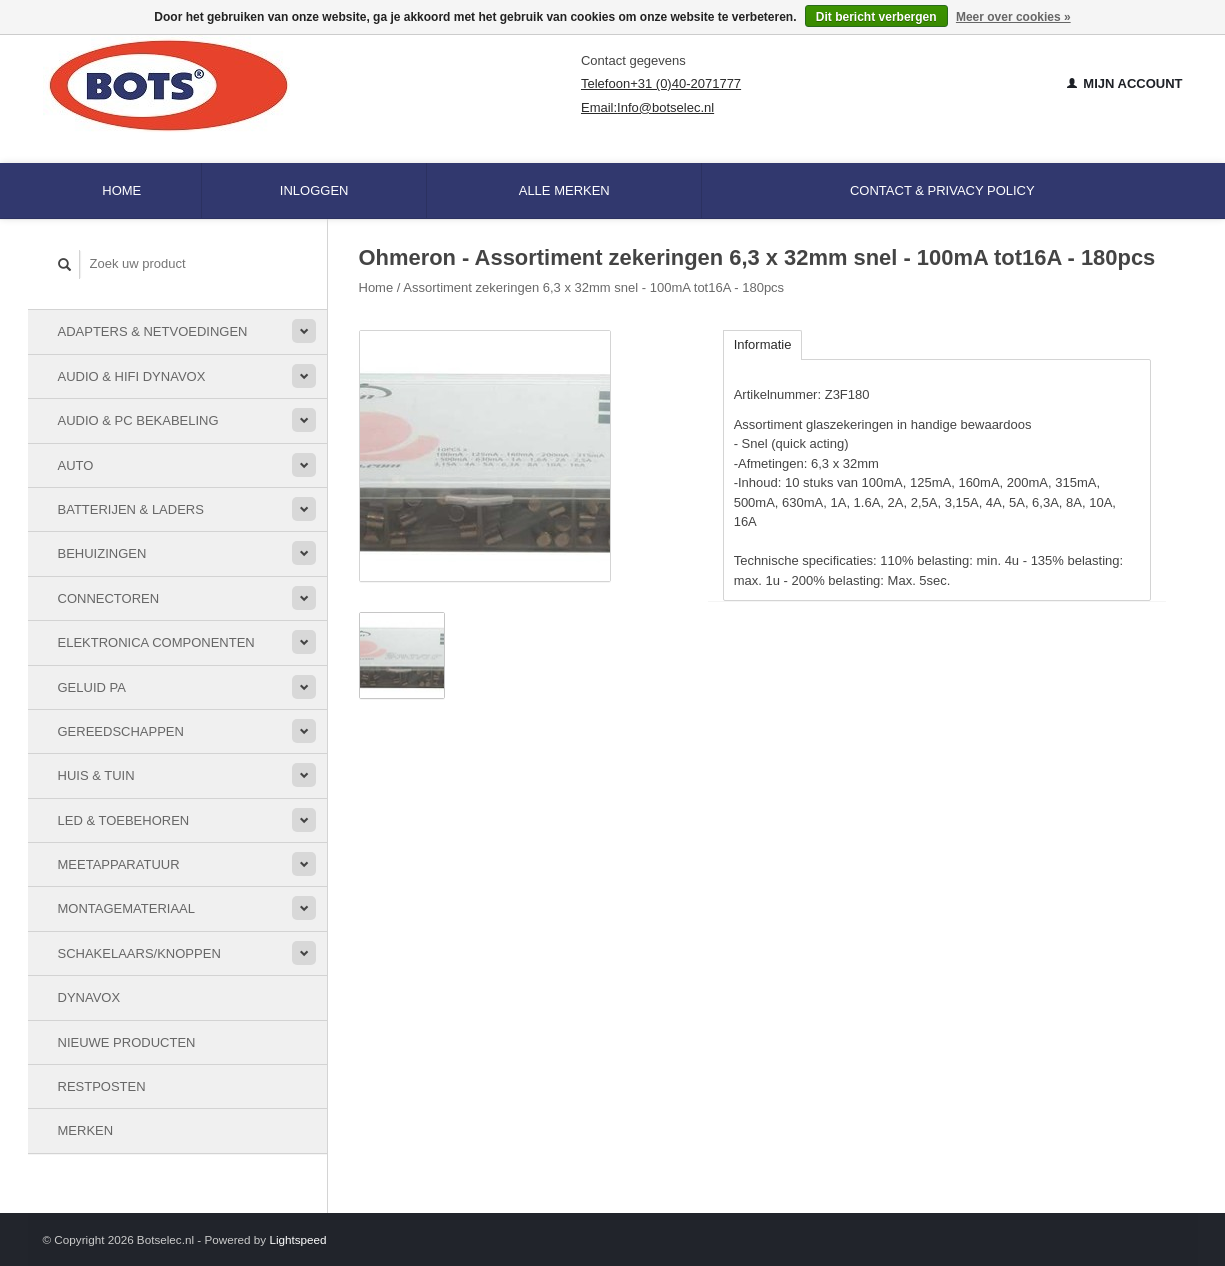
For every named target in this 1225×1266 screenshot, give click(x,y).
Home (121, 190)
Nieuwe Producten (127, 1042)
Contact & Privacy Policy (942, 190)
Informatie (763, 344)
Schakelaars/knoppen (139, 953)
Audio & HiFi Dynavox (132, 376)
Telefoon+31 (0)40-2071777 (661, 83)
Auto (76, 465)
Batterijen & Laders (131, 509)
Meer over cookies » (1013, 17)
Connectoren (109, 598)
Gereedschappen (121, 731)
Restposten (102, 1086)
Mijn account (1125, 83)
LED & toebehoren (124, 820)
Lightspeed (297, 1239)
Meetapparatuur (119, 864)
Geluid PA (92, 687)
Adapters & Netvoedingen (153, 331)
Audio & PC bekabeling (138, 420)
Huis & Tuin (96, 775)
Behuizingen (102, 553)
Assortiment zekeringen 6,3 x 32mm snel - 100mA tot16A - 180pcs (593, 287)
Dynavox (89, 997)
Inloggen (314, 190)
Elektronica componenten (156, 642)
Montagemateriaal (126, 908)
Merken (86, 1130)
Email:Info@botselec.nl (647, 107)
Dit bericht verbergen (876, 17)
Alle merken (564, 190)
